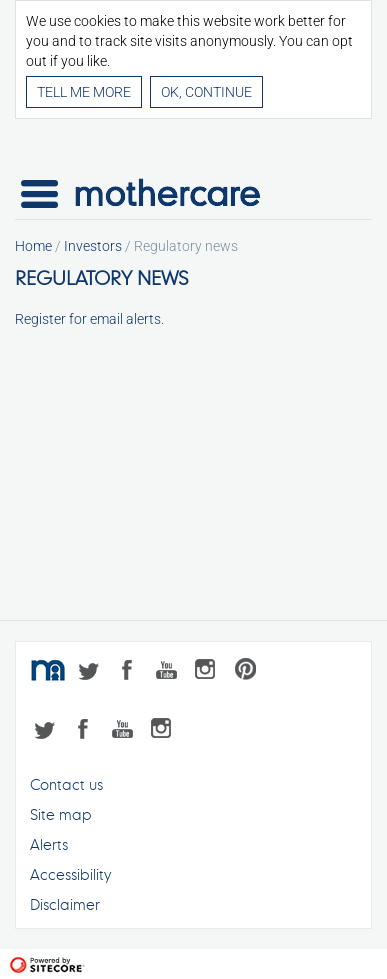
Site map (61, 814)
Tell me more (84, 92)
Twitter (92, 673)
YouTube (172, 673)
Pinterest (252, 673)
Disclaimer (65, 904)
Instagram (212, 673)
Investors (93, 246)
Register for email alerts (88, 319)
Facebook (132, 673)
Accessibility (70, 874)
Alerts (49, 844)
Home (33, 246)
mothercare (50, 673)
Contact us (66, 784)
